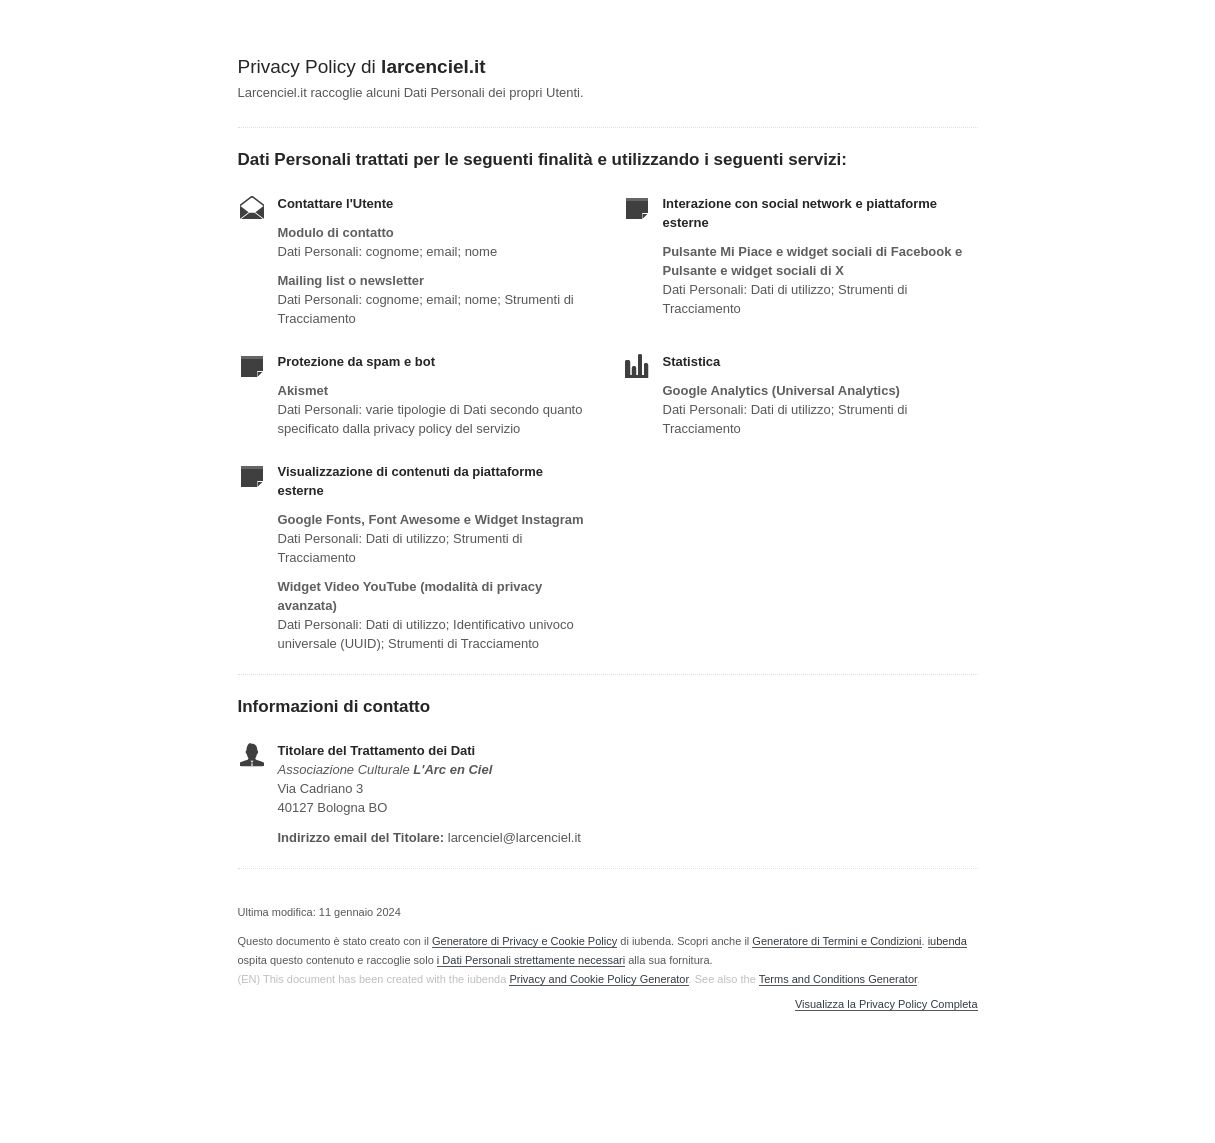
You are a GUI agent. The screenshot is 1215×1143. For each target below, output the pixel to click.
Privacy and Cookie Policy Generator (598, 979)
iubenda (947, 941)
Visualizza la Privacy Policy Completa (886, 1004)
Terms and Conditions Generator (838, 979)
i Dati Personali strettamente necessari (531, 960)
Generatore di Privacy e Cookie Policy (524, 941)
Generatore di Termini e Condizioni (836, 941)
